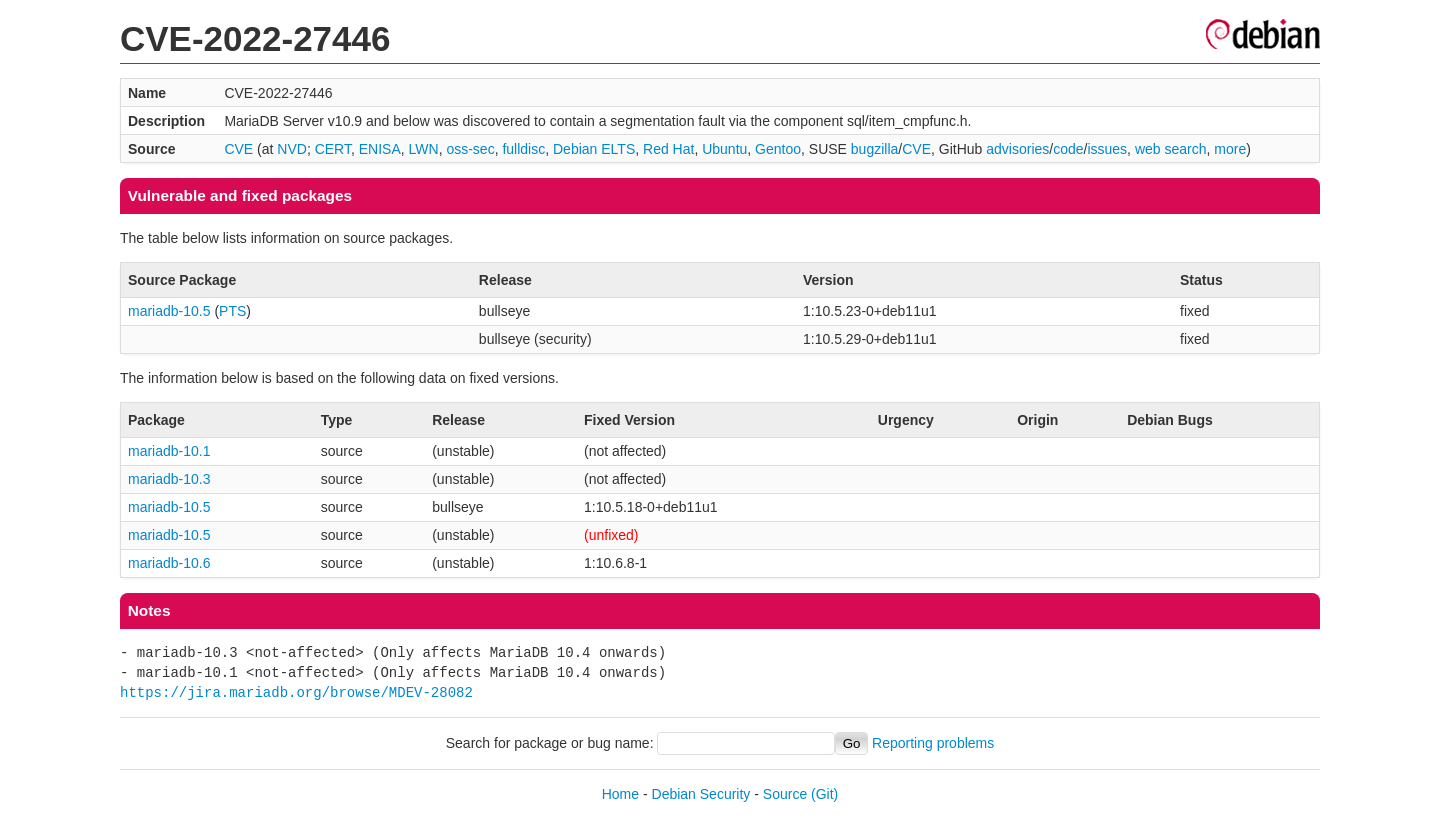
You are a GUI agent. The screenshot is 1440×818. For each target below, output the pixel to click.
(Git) (824, 794)
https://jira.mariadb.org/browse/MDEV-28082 (296, 692)
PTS (232, 311)
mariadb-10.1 (169, 451)
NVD (292, 149)
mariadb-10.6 (169, 563)
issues (1107, 149)
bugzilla (874, 149)
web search (1171, 149)
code (1068, 149)
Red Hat (668, 149)
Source (785, 794)
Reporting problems (933, 743)
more (1230, 149)
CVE (238, 149)
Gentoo (778, 149)
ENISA (380, 149)
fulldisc (523, 149)
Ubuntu (724, 149)
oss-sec (470, 149)
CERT (333, 149)
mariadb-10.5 (169, 311)
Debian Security (701, 794)
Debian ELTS (594, 149)
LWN (424, 149)
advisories (1017, 149)
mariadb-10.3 (169, 479)
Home (620, 794)
